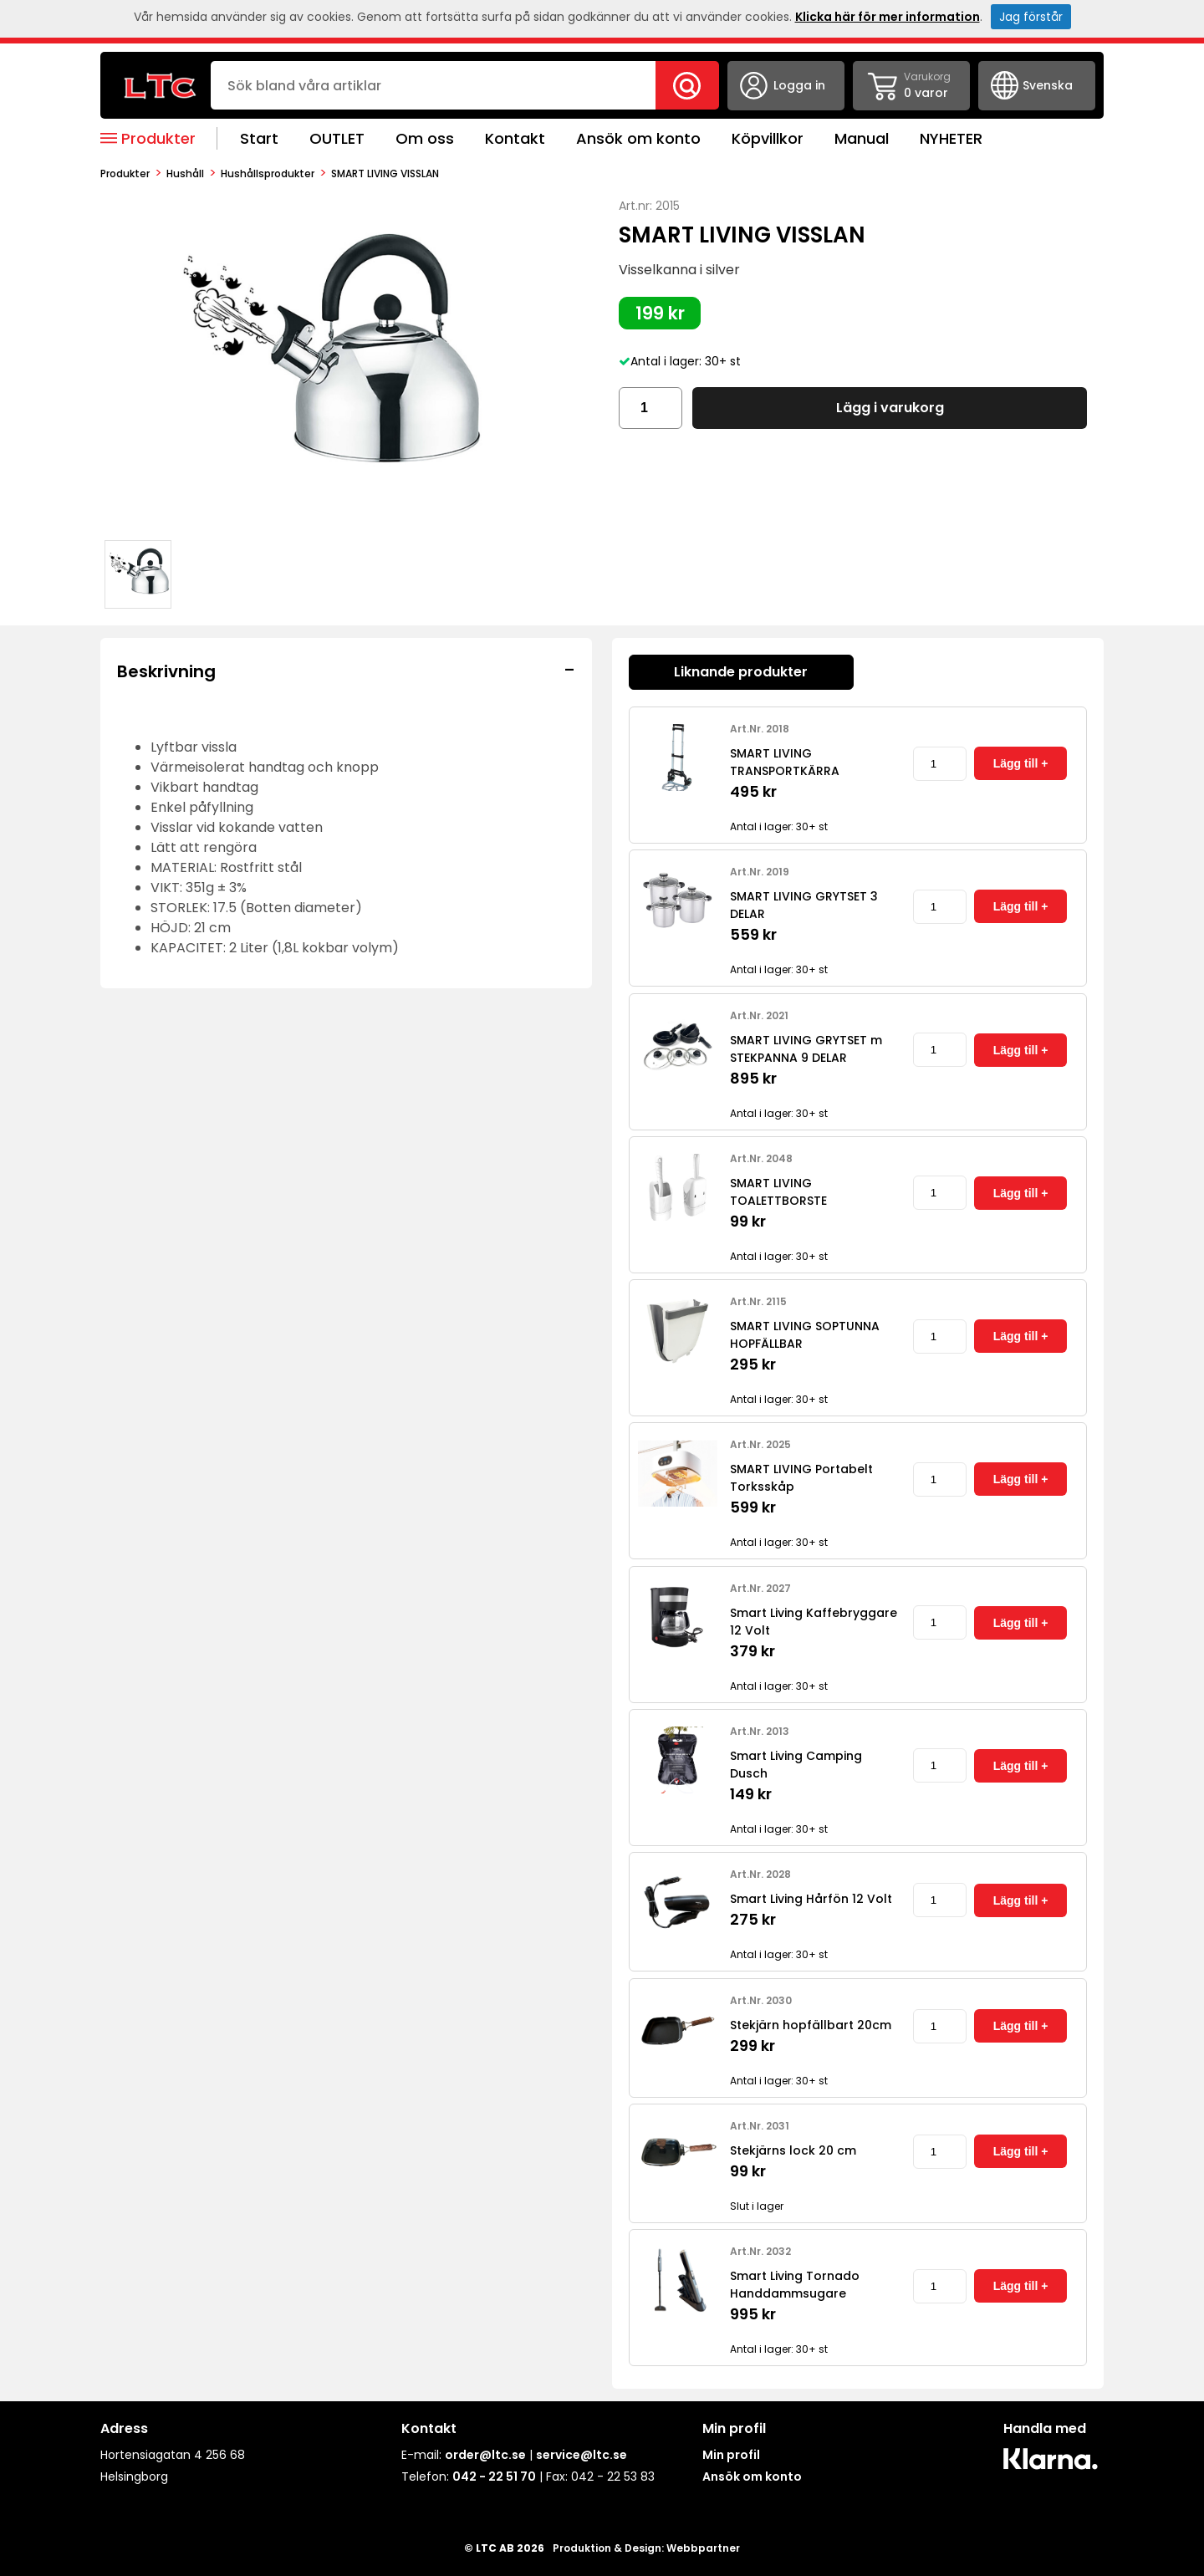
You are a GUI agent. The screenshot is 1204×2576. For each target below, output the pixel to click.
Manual (861, 138)
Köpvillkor (768, 138)
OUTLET (337, 138)
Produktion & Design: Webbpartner (646, 2548)
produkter (125, 173)
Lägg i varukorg (890, 407)
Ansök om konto (638, 138)
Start (259, 138)
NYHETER (951, 138)
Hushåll (185, 173)
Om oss (424, 138)
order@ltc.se (485, 2454)
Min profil (731, 2454)
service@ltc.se (581, 2454)
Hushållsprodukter (267, 173)
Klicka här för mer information (887, 16)
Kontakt (515, 138)
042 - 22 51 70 (494, 2476)
